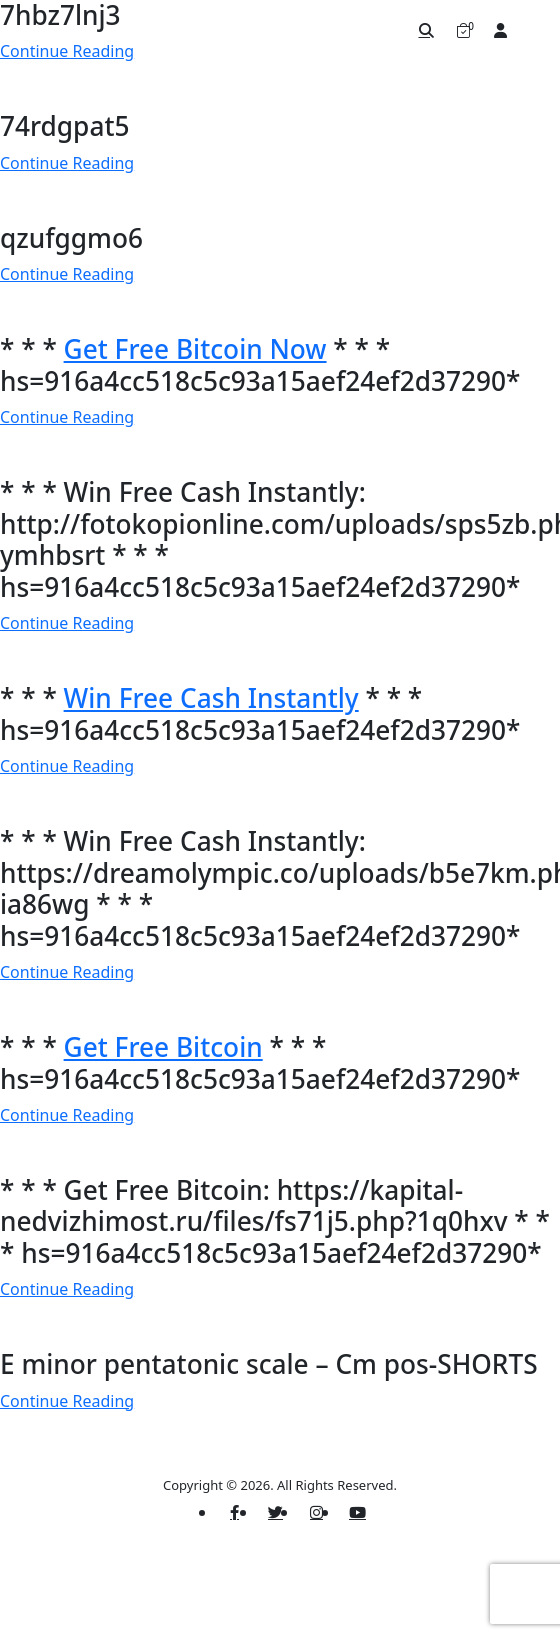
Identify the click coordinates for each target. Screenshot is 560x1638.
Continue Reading (67, 163)
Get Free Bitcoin (163, 1047)
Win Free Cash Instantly (211, 698)
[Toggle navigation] (535, 30)
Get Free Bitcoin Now (195, 349)
